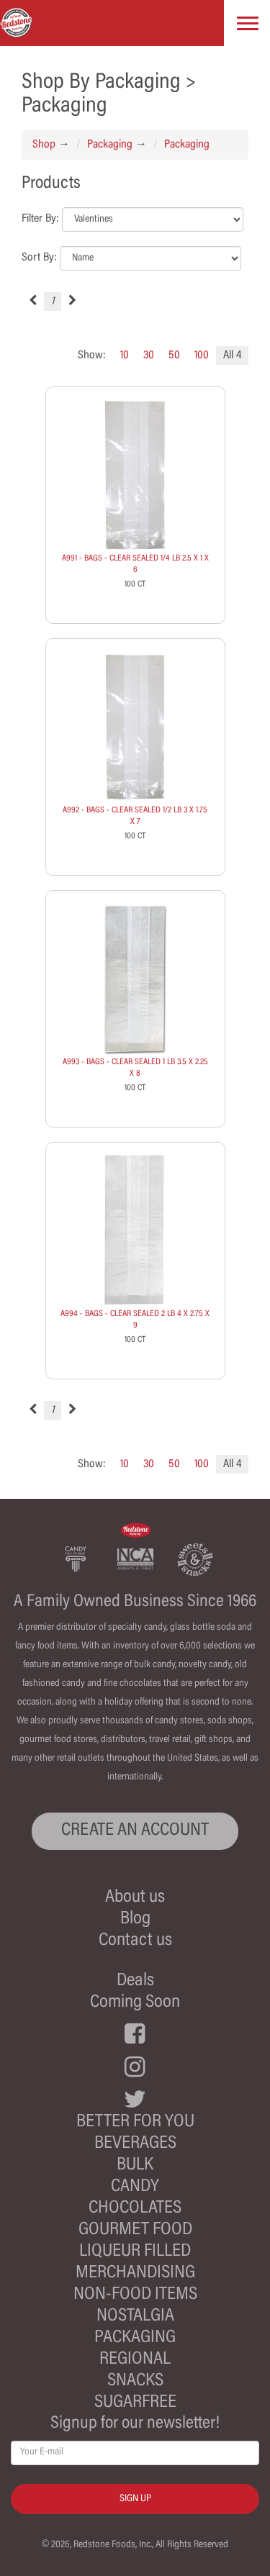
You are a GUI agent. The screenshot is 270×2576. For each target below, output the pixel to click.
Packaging (109, 144)
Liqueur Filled (135, 2252)
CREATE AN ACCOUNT (135, 1831)
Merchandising (135, 2273)
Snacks (135, 2381)
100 (201, 355)
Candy (135, 2187)
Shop (43, 144)
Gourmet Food (135, 2230)
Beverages (135, 2144)
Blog (135, 1919)
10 (124, 355)
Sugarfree (135, 2403)
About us (135, 1898)
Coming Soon (135, 2003)
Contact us (135, 1941)
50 (174, 355)
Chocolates (135, 2209)
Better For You (135, 2122)
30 (148, 355)
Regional (135, 2360)
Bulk (135, 2165)
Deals (135, 1981)
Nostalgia (135, 2317)
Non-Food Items (135, 2295)
